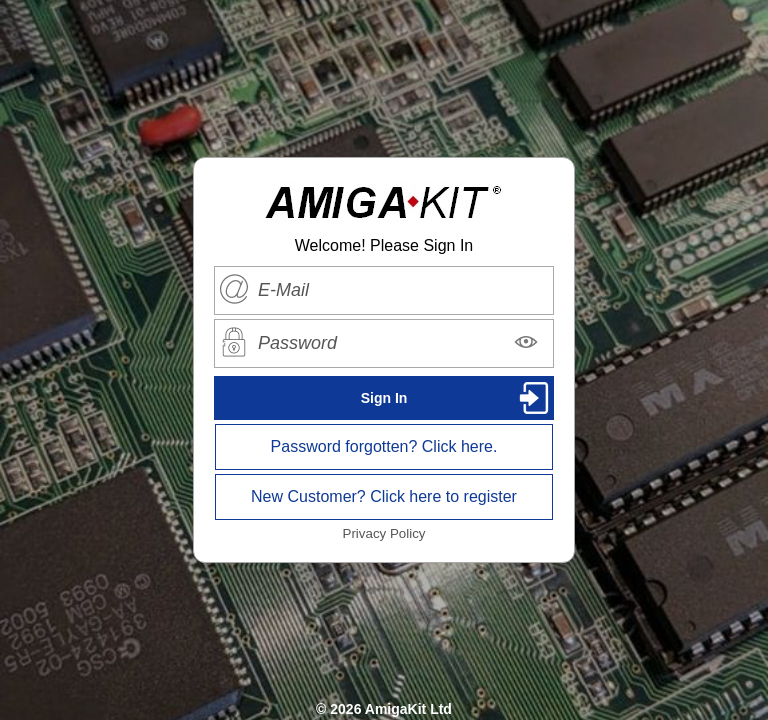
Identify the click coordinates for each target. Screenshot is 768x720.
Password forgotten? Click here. (384, 446)
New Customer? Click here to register (384, 496)
